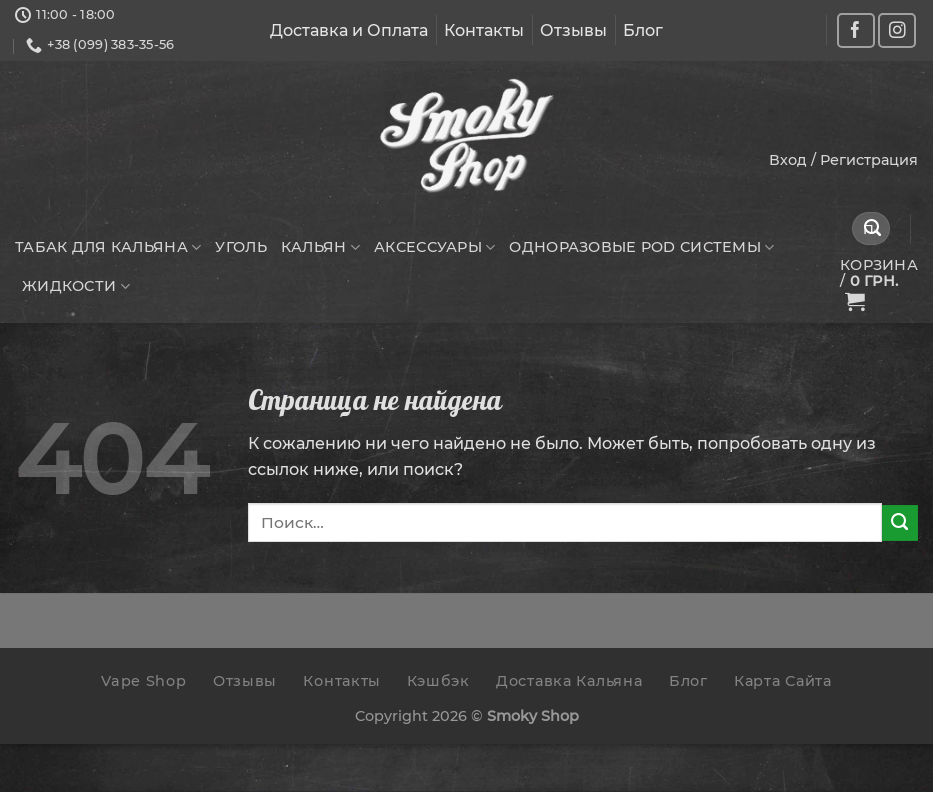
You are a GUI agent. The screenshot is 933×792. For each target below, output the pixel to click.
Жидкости (76, 286)
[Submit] (873, 229)
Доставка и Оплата (349, 30)
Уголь (240, 247)
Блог (643, 30)
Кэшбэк (438, 681)
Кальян (320, 247)
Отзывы (573, 30)
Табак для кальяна (108, 247)
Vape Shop (143, 681)
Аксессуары (434, 247)
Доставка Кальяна (569, 681)
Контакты (484, 30)
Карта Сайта (783, 681)
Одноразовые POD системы (641, 247)
